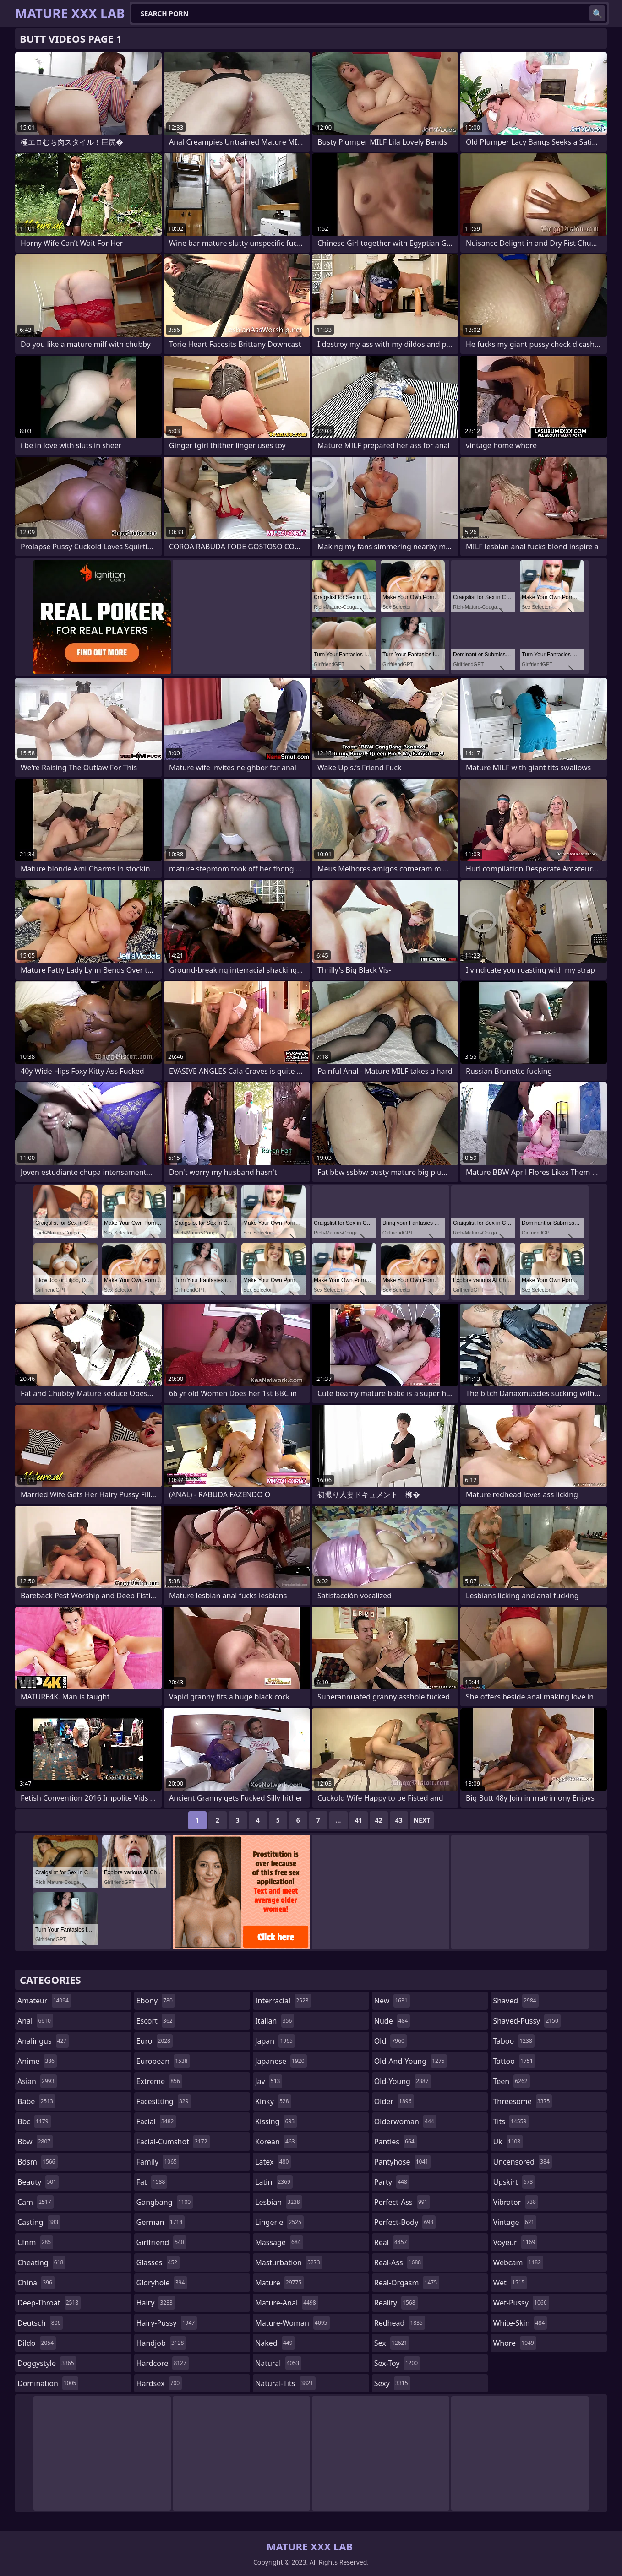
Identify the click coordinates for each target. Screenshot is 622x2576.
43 (399, 1820)
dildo (36, 2343)
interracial (283, 2001)
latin (274, 2182)
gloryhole (161, 2282)
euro (154, 2041)
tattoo (514, 2061)
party (391, 2182)
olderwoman (405, 2121)
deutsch (40, 2323)
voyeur (515, 2242)
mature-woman (292, 2323)
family (157, 2162)
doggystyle (46, 2363)
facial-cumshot (173, 2141)
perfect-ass (402, 2202)
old (390, 2041)
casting (38, 2222)
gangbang (164, 2202)
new (392, 2001)
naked (275, 2343)
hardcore (162, 2363)
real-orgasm (406, 2282)
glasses (158, 2262)
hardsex (159, 2383)
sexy (392, 2383)
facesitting (163, 2101)
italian (274, 2021)
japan (275, 2041)
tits (511, 2121)
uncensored (522, 2162)
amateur (44, 2001)
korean (276, 2141)
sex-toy (397, 2363)
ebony (155, 2001)
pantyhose (402, 2162)
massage (279, 2242)
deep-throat (49, 2303)
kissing (276, 2121)
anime (37, 2061)
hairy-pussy (166, 2323)
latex (273, 2162)
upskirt (514, 2182)
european (163, 2061)
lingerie (279, 2222)
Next (422, 1820)
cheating (41, 2262)
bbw (35, 2141)
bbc (34, 2121)
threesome (522, 2101)
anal (35, 2021)
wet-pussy (521, 2303)
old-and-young (410, 2061)
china (36, 2282)
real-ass (398, 2262)
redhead (399, 2323)
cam (35, 2202)
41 (358, 1820)
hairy (155, 2303)
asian (37, 2081)
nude (392, 2021)
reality (396, 2303)
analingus (43, 2041)
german (160, 2222)
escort (155, 2021)
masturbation (288, 2262)
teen (511, 2081)
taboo (513, 2041)
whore (514, 2343)
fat (152, 2182)
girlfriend (161, 2242)
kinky (273, 2101)
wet (510, 2282)
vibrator (515, 2202)
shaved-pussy (526, 2021)
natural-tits (285, 2383)
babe (36, 2101)
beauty (38, 2182)
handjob (161, 2343)
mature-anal (286, 2303)
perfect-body (405, 2222)
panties (395, 2141)
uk (508, 2141)
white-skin (520, 2323)
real (391, 2242)
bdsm (37, 2162)
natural (278, 2363)
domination (47, 2383)
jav (268, 2081)
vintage (514, 2222)
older (394, 2101)
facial (156, 2121)
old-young (402, 2081)
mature (279, 2282)
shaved (515, 2001)
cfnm (35, 2242)
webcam (518, 2262)
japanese (280, 2061)
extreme (159, 2081)
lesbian (278, 2202)
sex (391, 2343)
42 (378, 1820)
